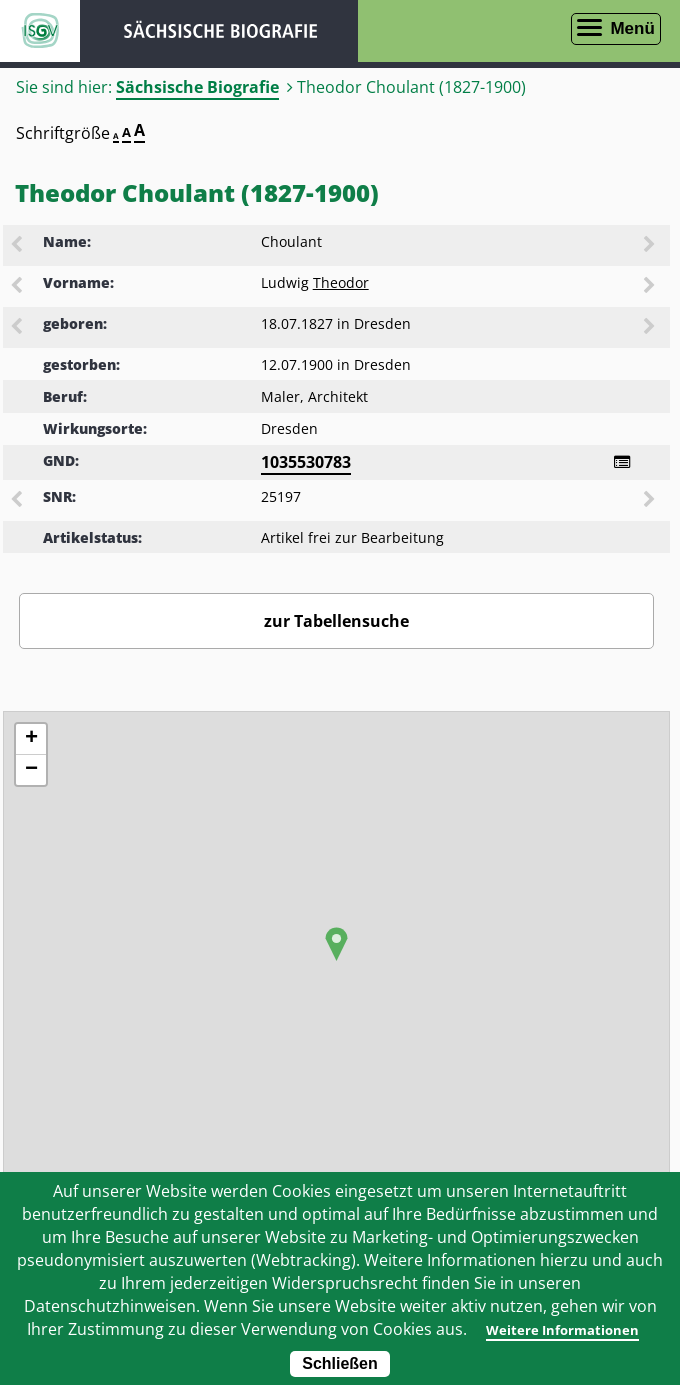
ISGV (40, 31)
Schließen (340, 1363)
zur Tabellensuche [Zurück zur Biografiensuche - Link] (336, 621)
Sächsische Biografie (197, 87)
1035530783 (306, 462)
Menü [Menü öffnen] (632, 28)
